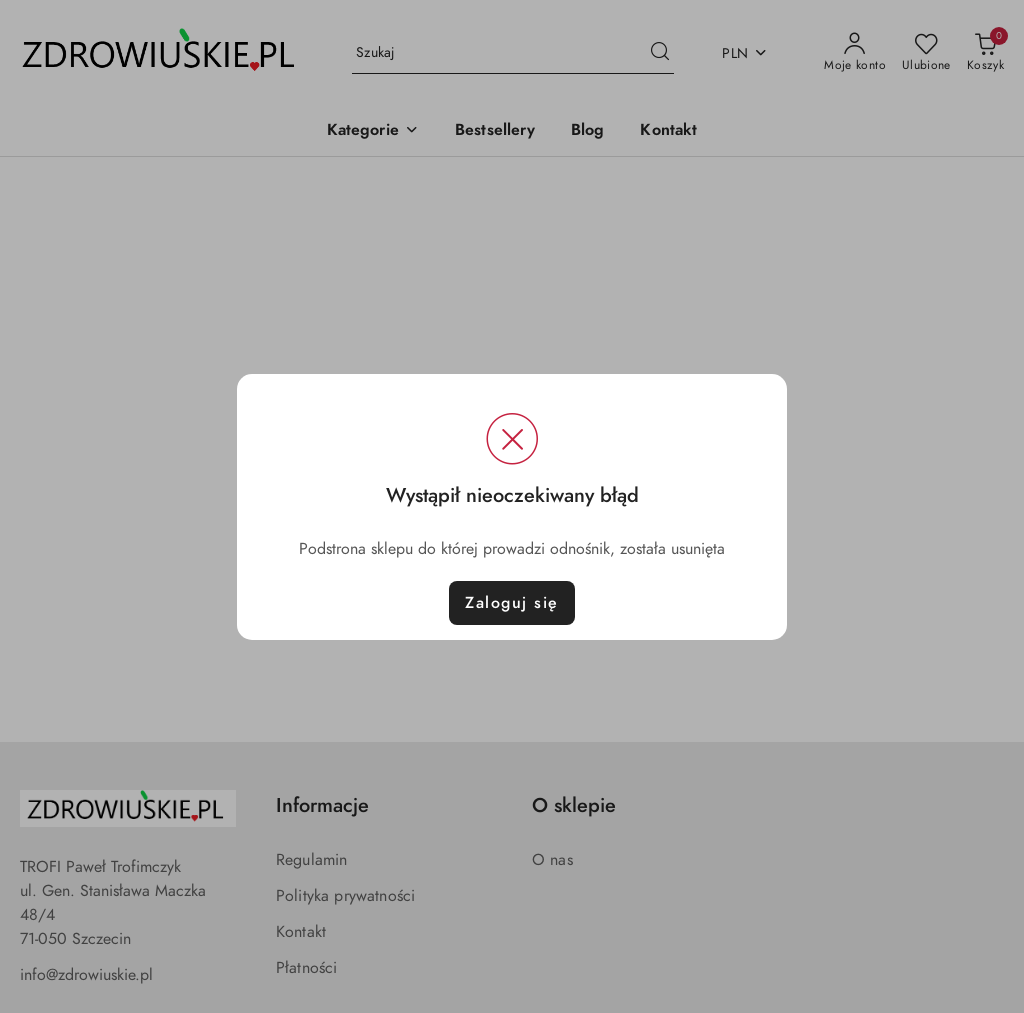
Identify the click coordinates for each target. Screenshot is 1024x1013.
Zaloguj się (512, 603)
